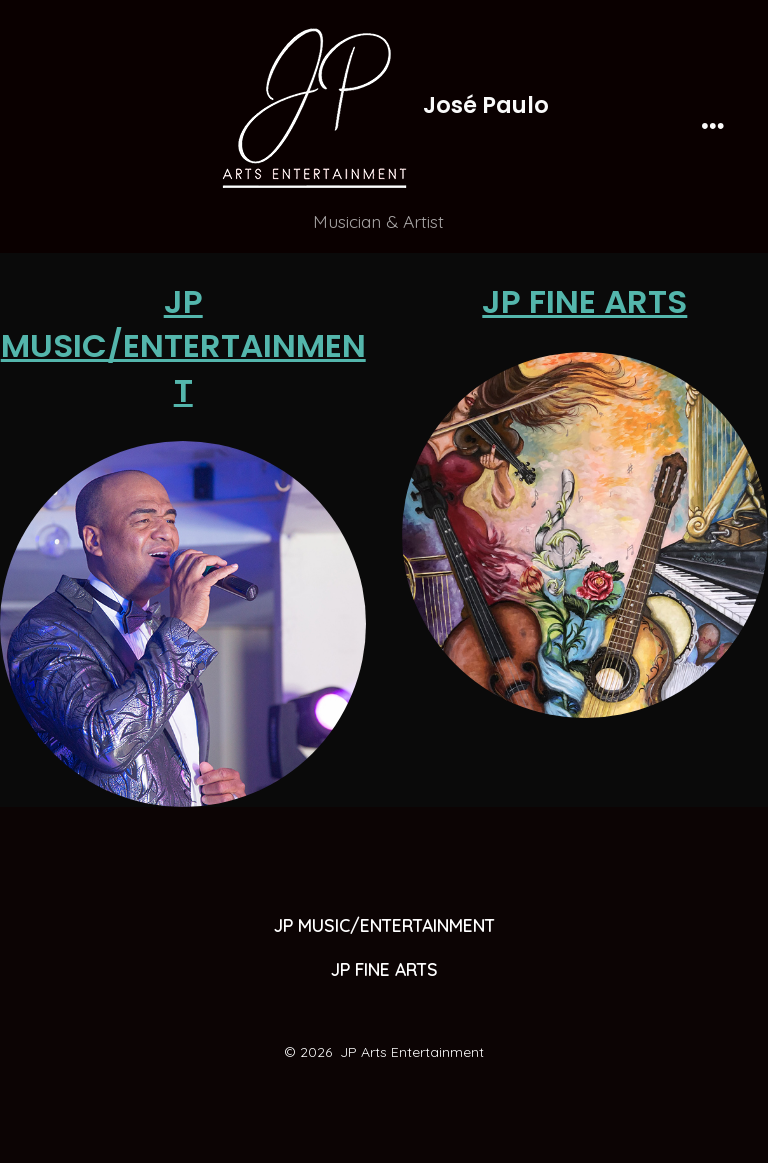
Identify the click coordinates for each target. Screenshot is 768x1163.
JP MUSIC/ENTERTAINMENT (183, 345)
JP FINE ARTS (584, 301)
